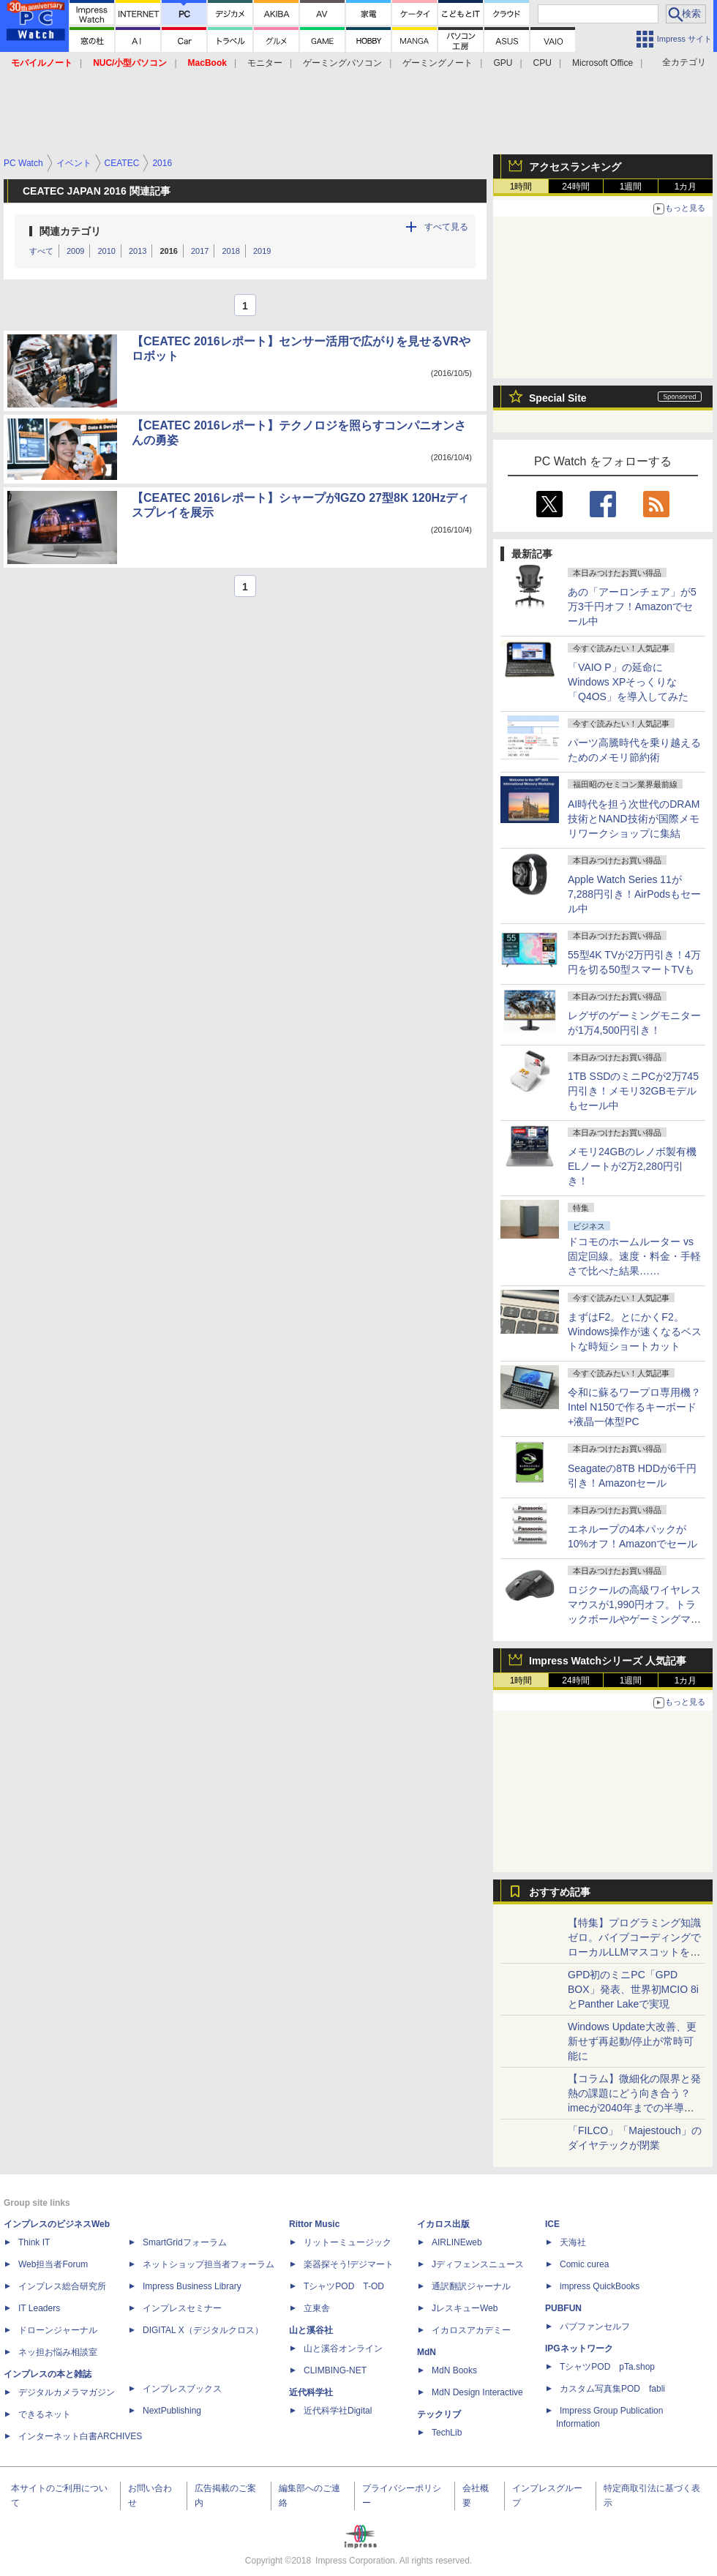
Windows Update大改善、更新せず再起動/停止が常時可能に (632, 2041)
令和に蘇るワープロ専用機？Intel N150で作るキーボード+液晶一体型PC (634, 1406)
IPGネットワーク (579, 2348)
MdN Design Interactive (477, 2392)
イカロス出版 (443, 2224)
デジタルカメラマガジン (66, 2392)
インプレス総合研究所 (62, 2286)
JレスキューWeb (465, 2308)
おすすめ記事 (559, 1892)
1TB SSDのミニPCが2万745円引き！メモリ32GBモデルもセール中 (633, 1090)
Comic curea (584, 2264)
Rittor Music (314, 2224)
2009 (75, 251)
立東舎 (317, 2308)
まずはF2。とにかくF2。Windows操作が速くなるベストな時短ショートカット (635, 1331)
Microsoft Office (602, 63)
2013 (137, 251)
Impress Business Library (192, 2286)
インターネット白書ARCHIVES (80, 2436)
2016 (168, 251)
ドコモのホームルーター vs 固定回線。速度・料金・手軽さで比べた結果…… (634, 1256)
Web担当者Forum (53, 2264)
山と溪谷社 (311, 2330)
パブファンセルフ (595, 2326)
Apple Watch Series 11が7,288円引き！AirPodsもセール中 (634, 894)
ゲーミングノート (437, 63)
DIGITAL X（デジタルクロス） (203, 2330)
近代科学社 (311, 2392)
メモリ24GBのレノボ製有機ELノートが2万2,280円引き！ (632, 1166)
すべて (41, 251)
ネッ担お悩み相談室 (57, 2352)
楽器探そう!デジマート (349, 2264)
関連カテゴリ (70, 231)
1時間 (521, 186)
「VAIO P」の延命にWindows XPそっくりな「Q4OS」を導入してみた (628, 681)
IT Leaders (39, 2308)
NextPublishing (172, 2411)
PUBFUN (563, 2308)
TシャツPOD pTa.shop (607, 2367)
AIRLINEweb (457, 2242)
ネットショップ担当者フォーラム (208, 2264)
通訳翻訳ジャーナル (471, 2286)
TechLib (447, 2432)
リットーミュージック (347, 2242)
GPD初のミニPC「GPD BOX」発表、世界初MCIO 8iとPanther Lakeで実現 (633, 1989)
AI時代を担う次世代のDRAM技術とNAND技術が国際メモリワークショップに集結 (633, 818)
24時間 (575, 186)
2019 (262, 251)
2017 (200, 251)
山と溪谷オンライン (343, 2348)
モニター (264, 63)
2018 (230, 251)
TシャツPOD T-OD (344, 2286)
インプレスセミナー (182, 2308)
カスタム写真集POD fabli (612, 2389)
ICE (552, 2224)
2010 (106, 251)
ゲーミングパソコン (342, 63)
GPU (502, 63)
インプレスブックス (182, 2389)
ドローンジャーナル (57, 2330)
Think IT (34, 2242)
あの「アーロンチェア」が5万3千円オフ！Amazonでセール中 (632, 606)
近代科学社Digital (338, 2411)
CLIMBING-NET (335, 2370)
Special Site (558, 398)
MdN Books (454, 2370)
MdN (426, 2352)
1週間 (631, 186)
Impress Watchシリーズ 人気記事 (607, 1661)
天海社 (573, 2242)
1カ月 (686, 186)
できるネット (44, 2414)
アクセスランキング (575, 167)
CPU (542, 63)
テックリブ (439, 2414)
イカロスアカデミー (471, 2330)
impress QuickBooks (599, 2286)
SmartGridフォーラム (185, 2242)
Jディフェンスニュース (478, 2264)
